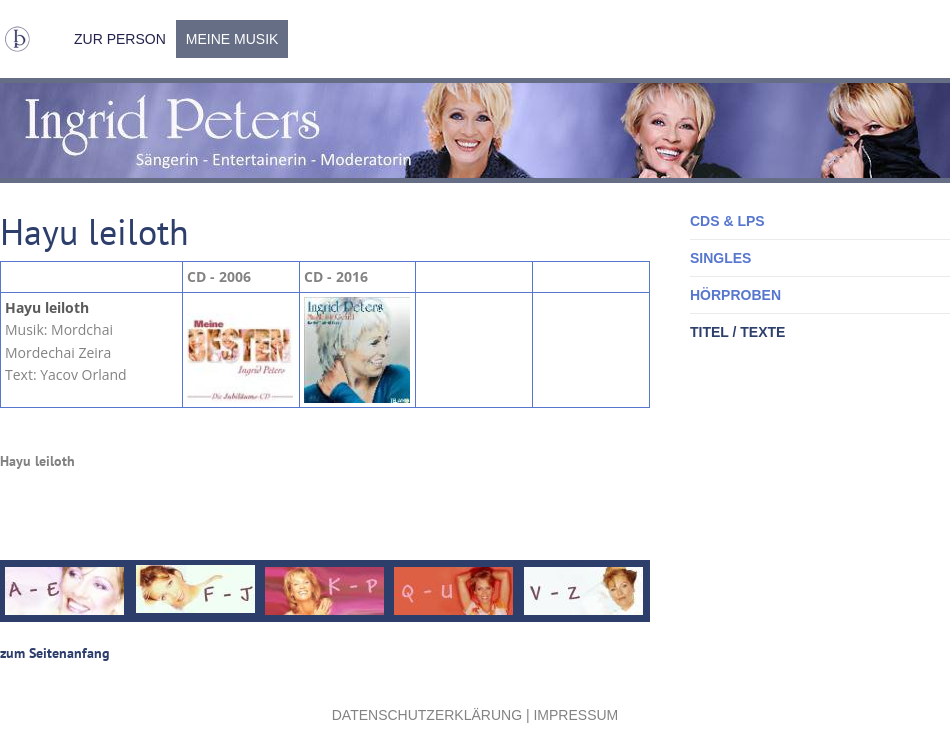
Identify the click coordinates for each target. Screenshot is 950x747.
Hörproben (735, 295)
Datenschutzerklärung (427, 715)
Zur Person (120, 39)
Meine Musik (232, 39)
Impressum (575, 715)
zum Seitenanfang (55, 653)
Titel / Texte (737, 332)
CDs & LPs (727, 221)
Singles (720, 258)
